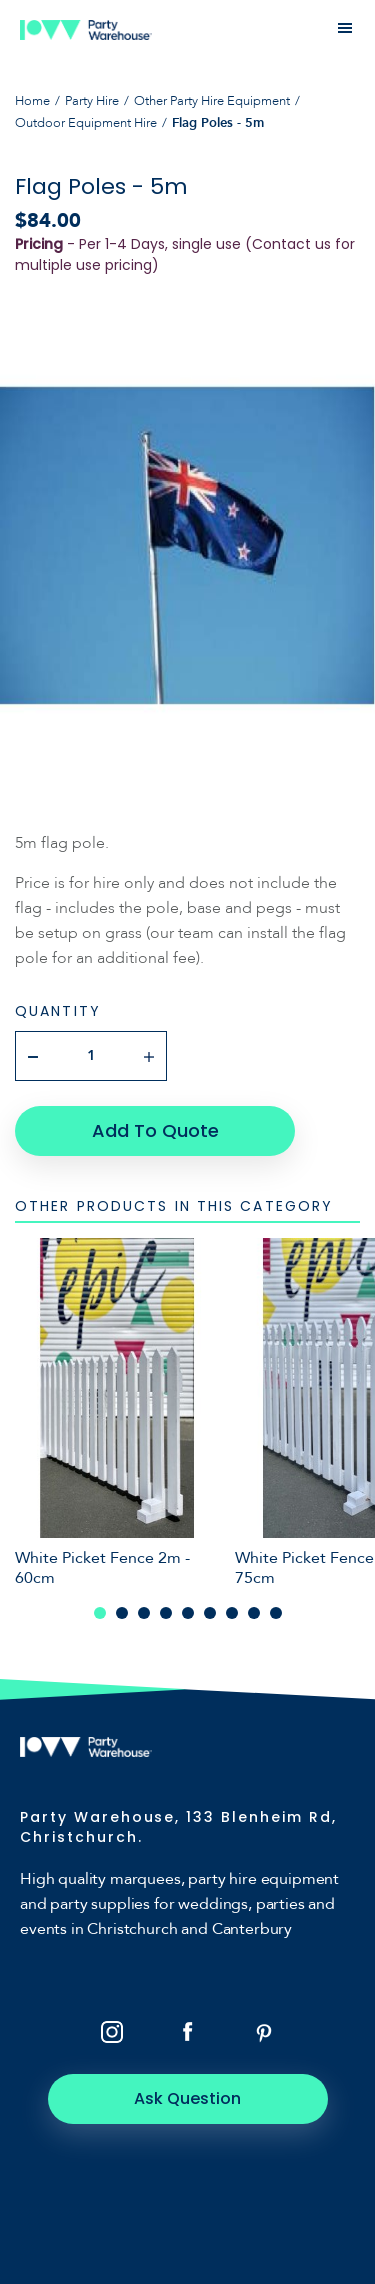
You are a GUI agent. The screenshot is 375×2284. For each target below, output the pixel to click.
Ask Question (187, 2098)
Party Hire (92, 101)
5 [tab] (188, 1613)
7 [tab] (232, 1613)
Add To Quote (155, 1130)
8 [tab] (254, 1613)
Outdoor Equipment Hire (86, 123)
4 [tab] (166, 1613)
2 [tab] (122, 1613)
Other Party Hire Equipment (212, 101)
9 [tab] (276, 1613)
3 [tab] (144, 1613)
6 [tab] (210, 1613)
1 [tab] (100, 1613)
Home (32, 101)
